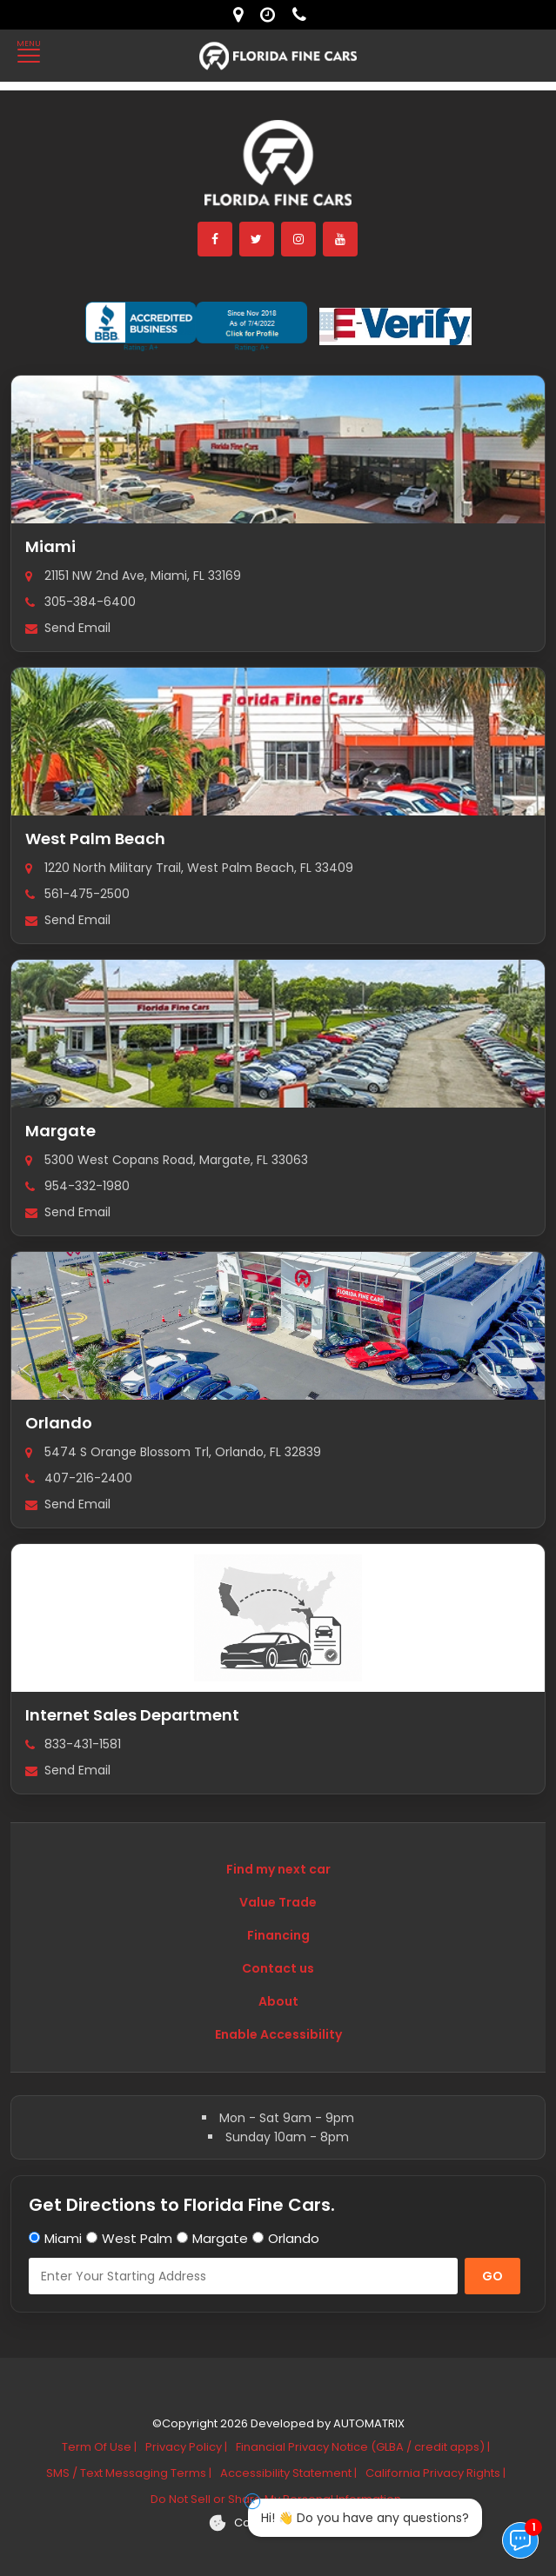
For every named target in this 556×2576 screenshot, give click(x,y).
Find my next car (278, 1869)
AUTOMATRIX (368, 2423)
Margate (60, 1131)
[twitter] (257, 239)
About (278, 2001)
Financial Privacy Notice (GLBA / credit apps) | (363, 2447)
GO (492, 2276)
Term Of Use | (99, 2447)
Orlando (58, 1423)
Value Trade (278, 1902)
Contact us (278, 1968)
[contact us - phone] (303, 15)
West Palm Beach (95, 838)
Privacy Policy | (186, 2447)
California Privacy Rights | (435, 2473)
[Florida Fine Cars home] (278, 171)
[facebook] (216, 239)
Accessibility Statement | (288, 2473)
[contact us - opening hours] (272, 15)
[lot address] (242, 15)
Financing (278, 1935)
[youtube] (341, 239)
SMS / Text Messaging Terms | (128, 2473)
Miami (50, 546)
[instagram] (299, 239)
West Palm (137, 2238)
